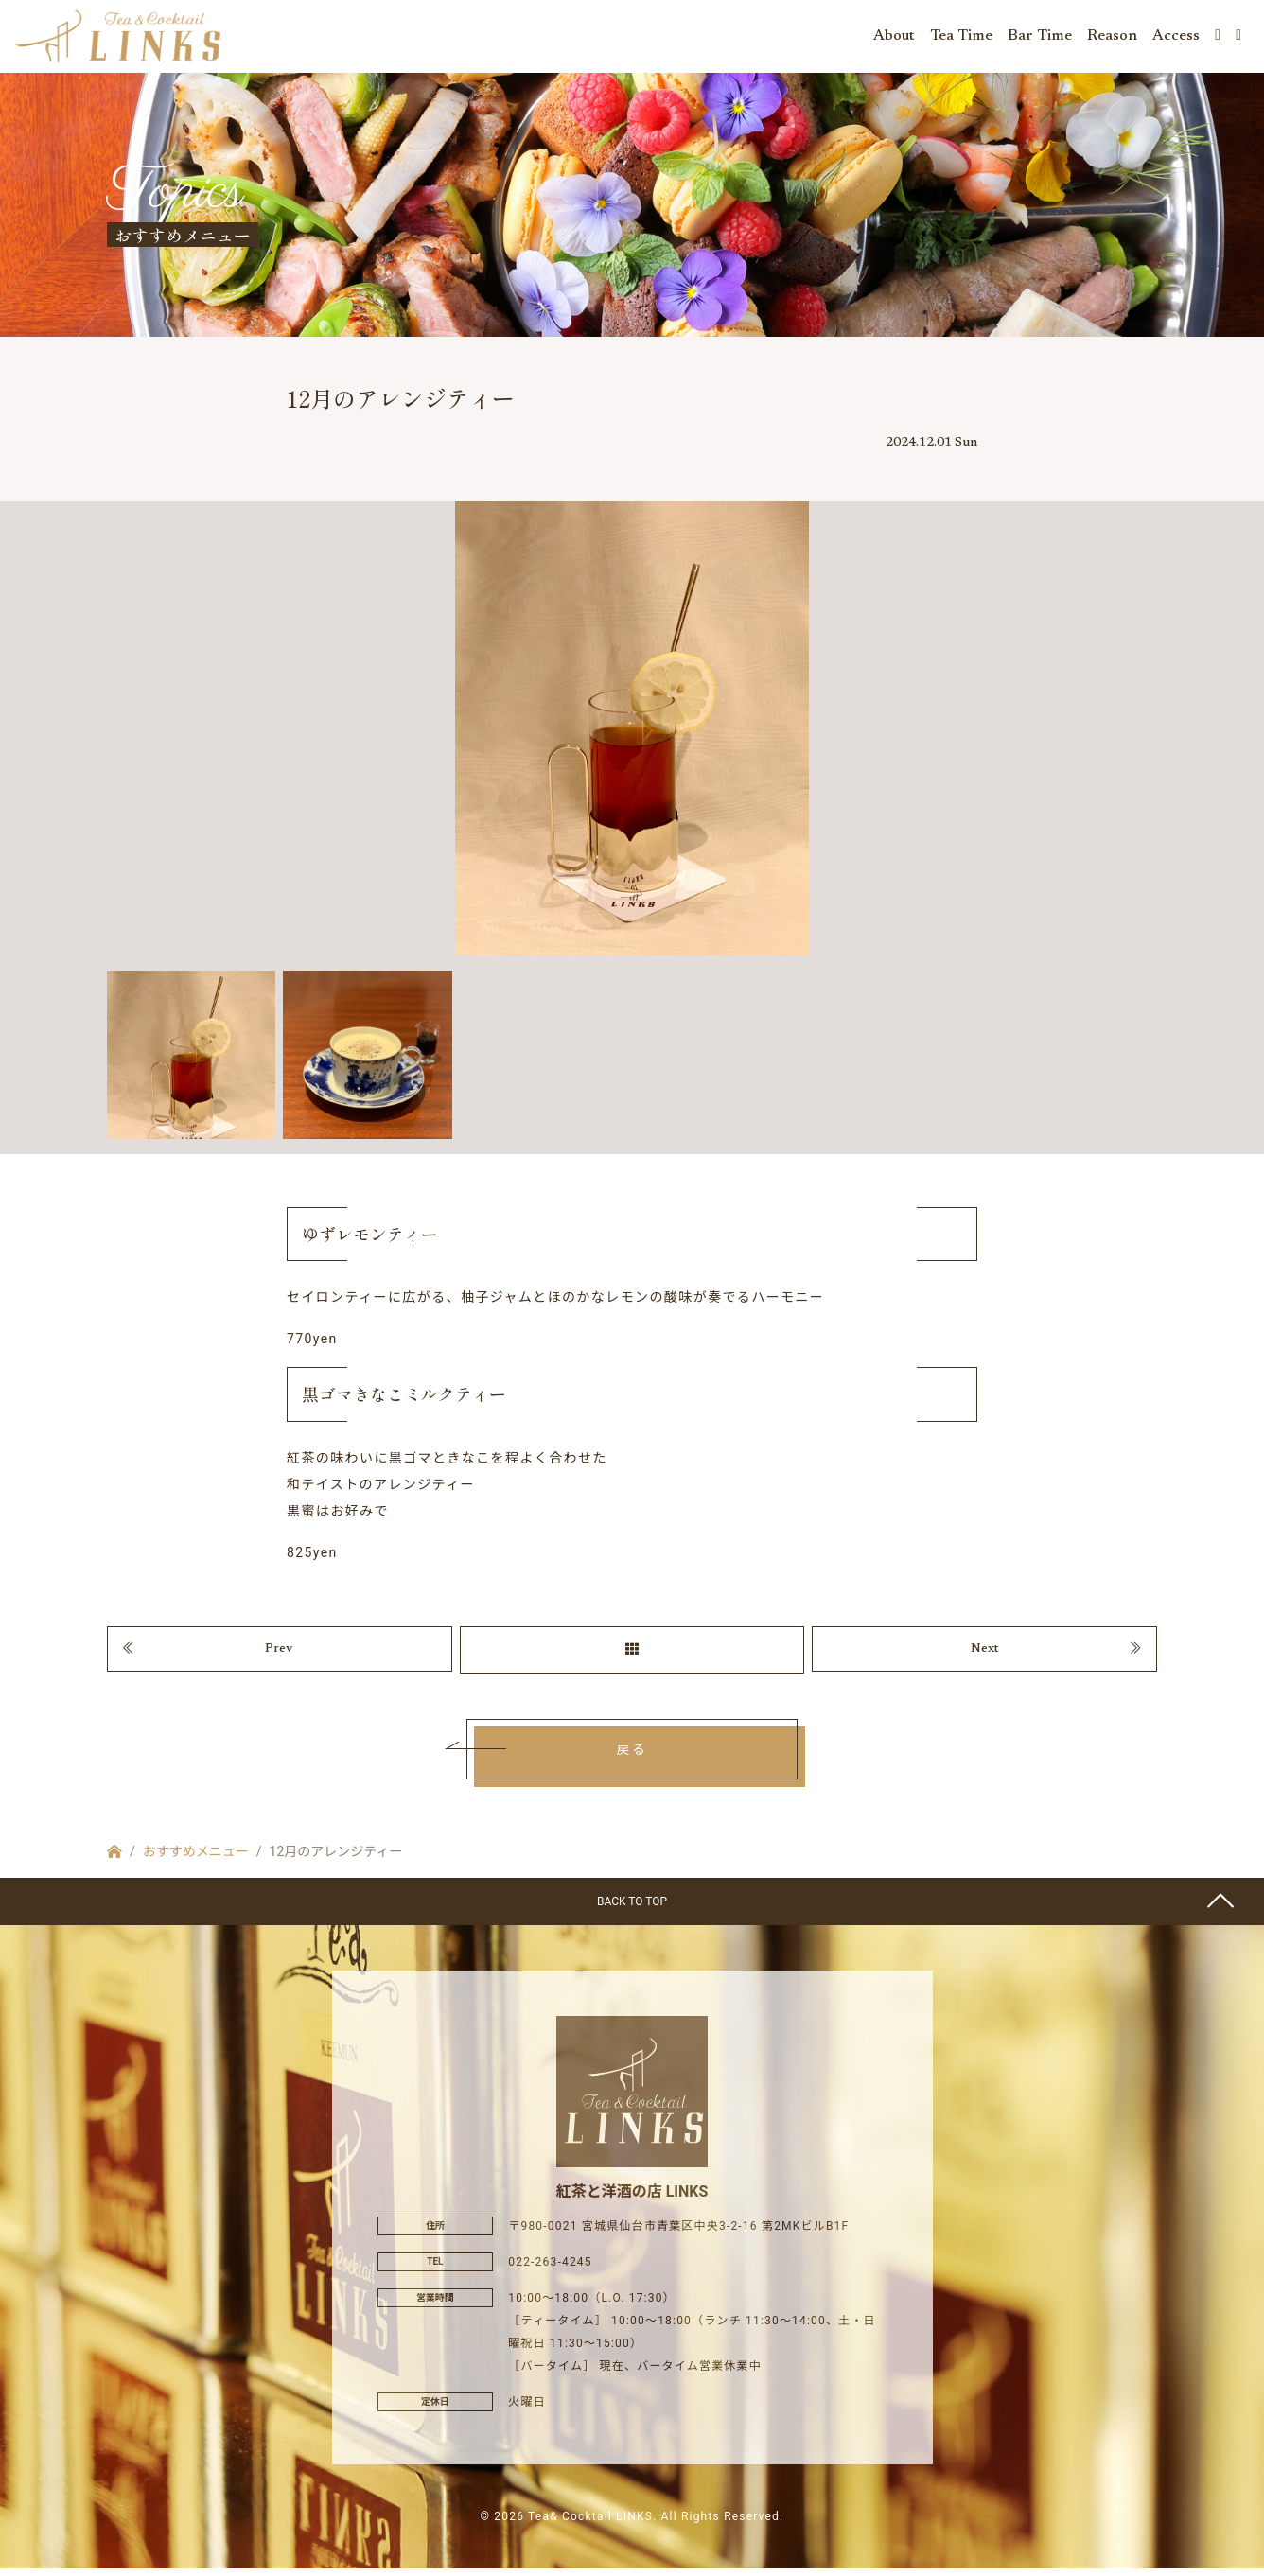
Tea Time (961, 37)
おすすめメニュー (196, 1858)
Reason (1112, 37)
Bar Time (1040, 37)
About (894, 37)
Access (1176, 37)
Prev (279, 1654)
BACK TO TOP (632, 1909)
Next (985, 1654)
